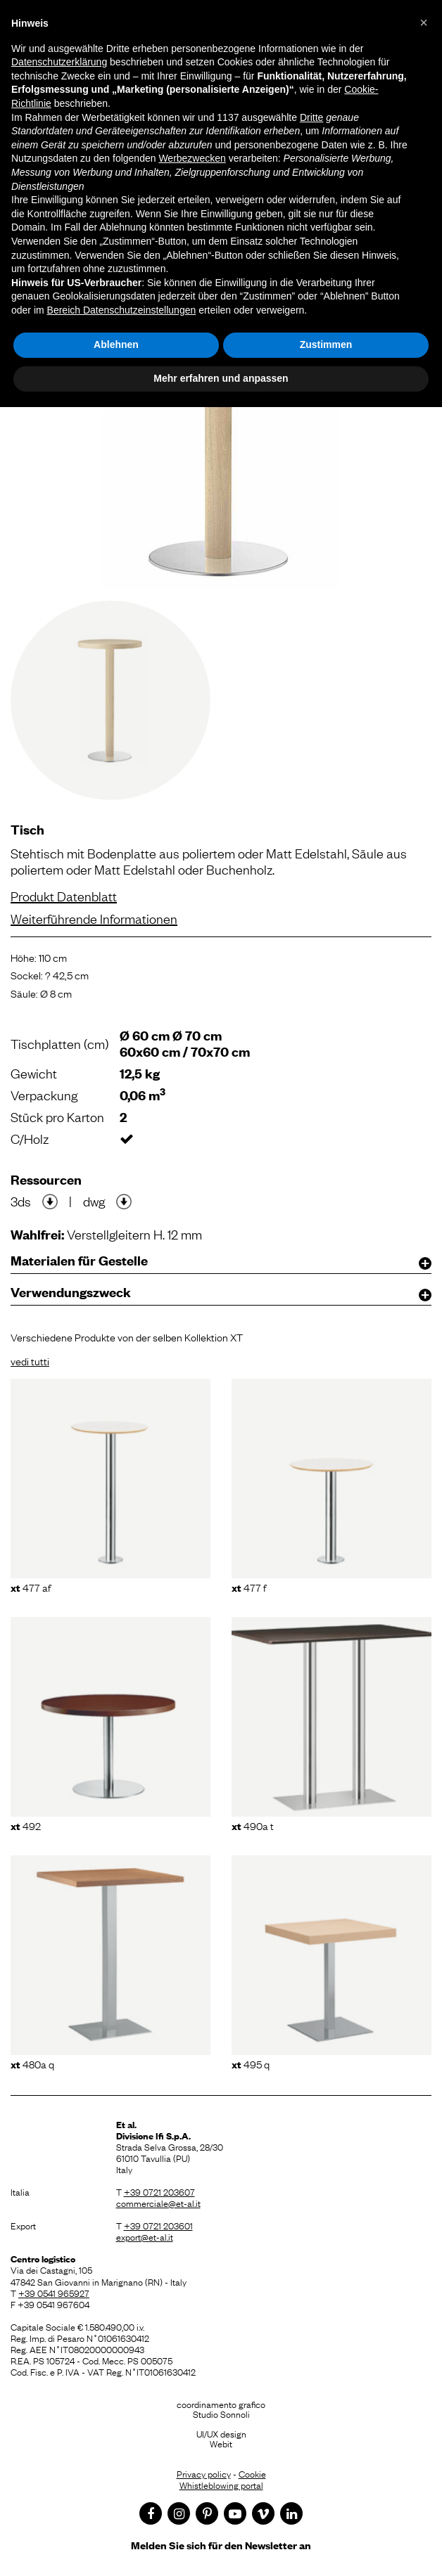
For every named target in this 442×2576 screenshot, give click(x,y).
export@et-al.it (144, 2236)
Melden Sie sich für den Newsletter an (221, 2544)
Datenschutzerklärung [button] (59, 61)
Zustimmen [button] (326, 344)
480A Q (32, 2063)
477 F (249, 1587)
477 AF (31, 1587)
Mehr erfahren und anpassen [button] (220, 378)
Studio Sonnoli (221, 2414)
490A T (253, 1825)
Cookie (252, 2473)
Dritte (311, 117)
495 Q (251, 2063)
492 (26, 1825)
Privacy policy (204, 2473)
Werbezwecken (191, 158)
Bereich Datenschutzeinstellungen (121, 310)
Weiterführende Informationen (94, 918)
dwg (94, 1200)
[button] (423, 22)
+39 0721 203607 (159, 2191)
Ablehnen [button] (116, 344)
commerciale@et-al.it (158, 2203)
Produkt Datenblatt (64, 895)
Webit (221, 2443)
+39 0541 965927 (53, 2293)
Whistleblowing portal (221, 2485)
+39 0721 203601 (158, 2225)
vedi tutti (30, 1360)
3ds (21, 1200)
